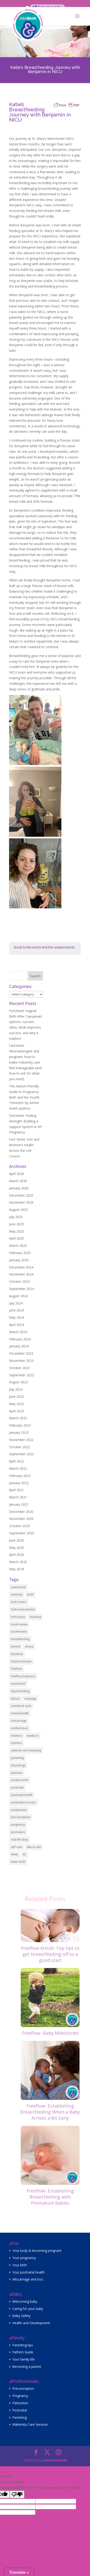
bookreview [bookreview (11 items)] (19, 1632)
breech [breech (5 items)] (15, 1646)
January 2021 (19, 1504)
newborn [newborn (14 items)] (33, 1736)
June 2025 (16, 1224)
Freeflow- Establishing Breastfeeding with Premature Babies (50, 2197)
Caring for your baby (27, 2308)
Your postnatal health (28, 2272)
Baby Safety (21, 2315)
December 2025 (21, 1195)
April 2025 (16, 1238)
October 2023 (19, 1368)
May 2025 (16, 1231)
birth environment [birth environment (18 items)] (23, 1609)
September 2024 (21, 1288)
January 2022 (19, 1483)
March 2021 (18, 1497)
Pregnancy (20, 2395)
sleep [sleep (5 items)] (14, 1854)
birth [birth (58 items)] (30, 1594)
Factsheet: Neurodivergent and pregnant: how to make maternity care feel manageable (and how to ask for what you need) (25, 1062)
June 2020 (16, 1540)
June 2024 (16, 1310)
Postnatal (19, 2410)
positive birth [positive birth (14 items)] (19, 1780)
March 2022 (18, 1468)
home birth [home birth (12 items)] (18, 1684)
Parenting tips (22, 2345)
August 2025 (18, 1209)
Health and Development (31, 2323)
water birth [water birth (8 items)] (18, 1862)
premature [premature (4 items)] (18, 1832)
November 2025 (21, 1202)
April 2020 (16, 1554)
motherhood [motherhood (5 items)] (19, 1728)
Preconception (23, 2388)
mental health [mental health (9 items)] (20, 1713)
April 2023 (16, 1411)
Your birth (19, 2265)
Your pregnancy (24, 2258)
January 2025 (19, 1260)
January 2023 (19, 1432)
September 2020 (21, 1533)
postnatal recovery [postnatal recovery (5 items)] (23, 1802)
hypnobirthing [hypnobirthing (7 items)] (20, 1691)
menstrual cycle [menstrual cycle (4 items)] (21, 1706)
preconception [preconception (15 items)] (20, 1817)
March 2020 (18, 1562)
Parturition (20, 2403)
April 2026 (16, 1173)
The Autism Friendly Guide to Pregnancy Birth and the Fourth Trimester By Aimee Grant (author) (24, 1097)
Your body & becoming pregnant (36, 2250)
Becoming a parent (26, 2366)
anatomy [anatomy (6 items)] (17, 1594)
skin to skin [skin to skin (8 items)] (34, 1847)
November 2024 (21, 1274)
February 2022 (20, 1475)
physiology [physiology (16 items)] (18, 1765)
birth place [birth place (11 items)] (18, 1617)
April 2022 (16, 1461)
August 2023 (18, 1382)
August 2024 (18, 1296)
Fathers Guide (22, 2352)
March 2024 (18, 1332)
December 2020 (21, 1511)
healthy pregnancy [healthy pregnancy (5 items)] (23, 1676)
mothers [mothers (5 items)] (16, 1736)
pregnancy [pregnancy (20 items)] (18, 1825)
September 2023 (21, 1375)
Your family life (23, 2359)
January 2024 (19, 1346)
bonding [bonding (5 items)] (35, 1617)
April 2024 (16, 1324)
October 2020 (19, 1526)
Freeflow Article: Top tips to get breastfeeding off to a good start (50, 1954)
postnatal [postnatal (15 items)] (17, 1787)
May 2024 (16, 1317)
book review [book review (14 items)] (19, 1624)
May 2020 (16, 1547)
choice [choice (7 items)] (29, 1646)
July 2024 (16, 1303)
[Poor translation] (17, 2494)
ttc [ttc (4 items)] (24, 1854)
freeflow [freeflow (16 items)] (16, 1669)
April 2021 (16, 1490)
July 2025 (16, 1217)
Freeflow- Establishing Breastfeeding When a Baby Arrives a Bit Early (50, 2112)
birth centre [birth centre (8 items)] (18, 1602)
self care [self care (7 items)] (16, 1847)
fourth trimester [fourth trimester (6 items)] (21, 1661)
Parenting (19, 2417)
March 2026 (18, 1181)
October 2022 (19, 1447)
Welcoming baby (24, 2301)
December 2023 (21, 1353)
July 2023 (16, 1389)
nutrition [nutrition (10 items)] (16, 1743)
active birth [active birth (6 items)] (18, 1587)
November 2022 (21, 1439)
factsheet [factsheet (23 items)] (17, 1654)
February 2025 (20, 1253)
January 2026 (19, 1188)
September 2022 (21, 1454)
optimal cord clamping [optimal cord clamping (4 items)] (26, 1750)
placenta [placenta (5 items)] (16, 1773)
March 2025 (18, 1245)
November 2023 (21, 1360)
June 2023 (16, 1396)
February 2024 (20, 1339)
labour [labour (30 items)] (15, 1699)
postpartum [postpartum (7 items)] (19, 1810)
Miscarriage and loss (27, 2279)
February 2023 (20, 1425)
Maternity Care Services (30, 2424)
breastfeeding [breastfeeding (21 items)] (20, 1639)
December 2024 (21, 1267)
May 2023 (16, 1404)
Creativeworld (55, 2460)
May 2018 (16, 1569)
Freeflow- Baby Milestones (50, 2033)
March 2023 (18, 1418)
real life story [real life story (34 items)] (19, 1840)
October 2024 (19, 1281)
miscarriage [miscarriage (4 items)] (19, 1721)
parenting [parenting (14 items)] (17, 1758)
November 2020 (21, 1518)
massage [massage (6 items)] (30, 1699)
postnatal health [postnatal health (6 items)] (21, 1795)
